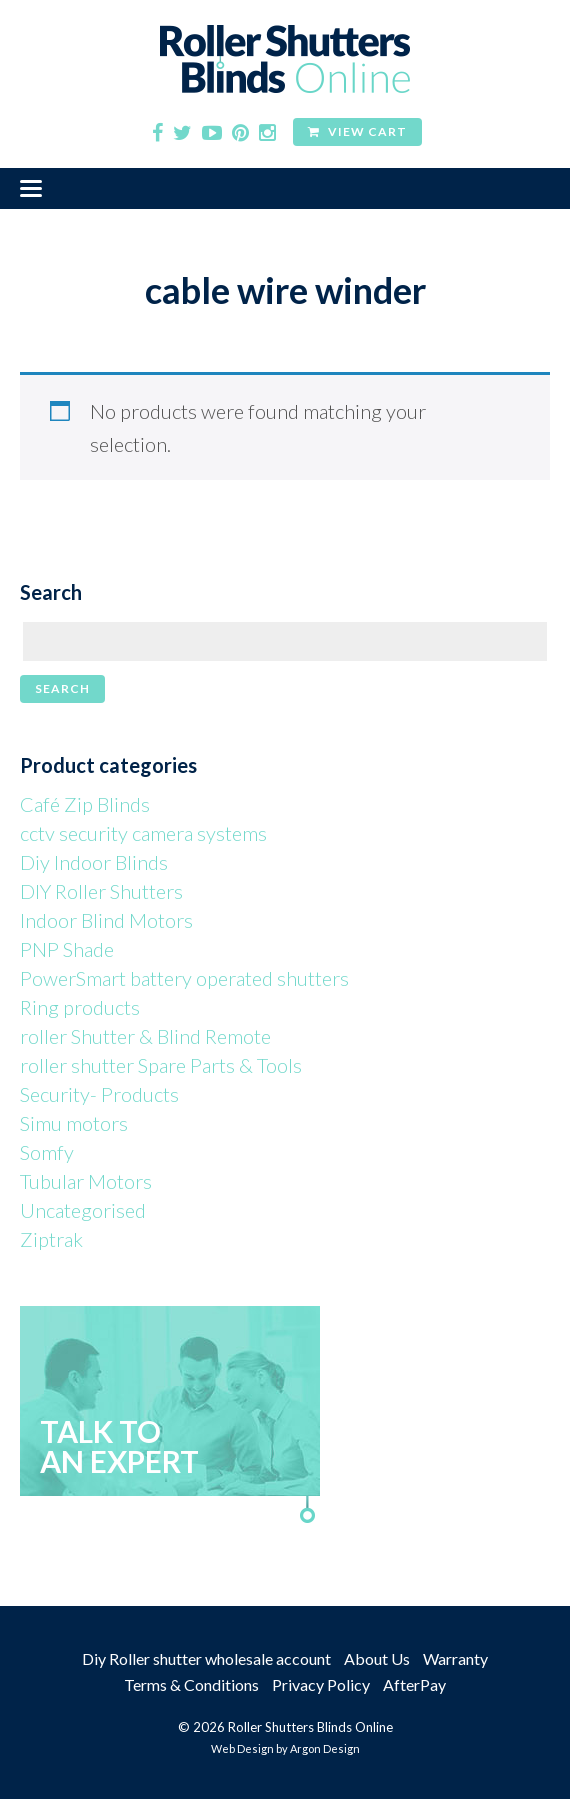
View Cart (357, 131)
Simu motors (74, 1123)
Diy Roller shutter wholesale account (206, 1658)
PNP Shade (67, 949)
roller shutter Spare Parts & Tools (161, 1065)
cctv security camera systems (143, 833)
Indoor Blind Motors (106, 920)
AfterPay (414, 1684)
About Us (377, 1658)
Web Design (242, 1748)
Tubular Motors (86, 1181)
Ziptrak (51, 1239)
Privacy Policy (321, 1684)
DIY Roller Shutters (101, 891)
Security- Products (99, 1094)
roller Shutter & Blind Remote (145, 1036)
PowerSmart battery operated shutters (184, 978)
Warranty (455, 1658)
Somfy (47, 1152)
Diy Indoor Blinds (94, 862)
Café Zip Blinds (85, 804)
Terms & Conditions (191, 1684)
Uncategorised (83, 1210)
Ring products (80, 1007)
